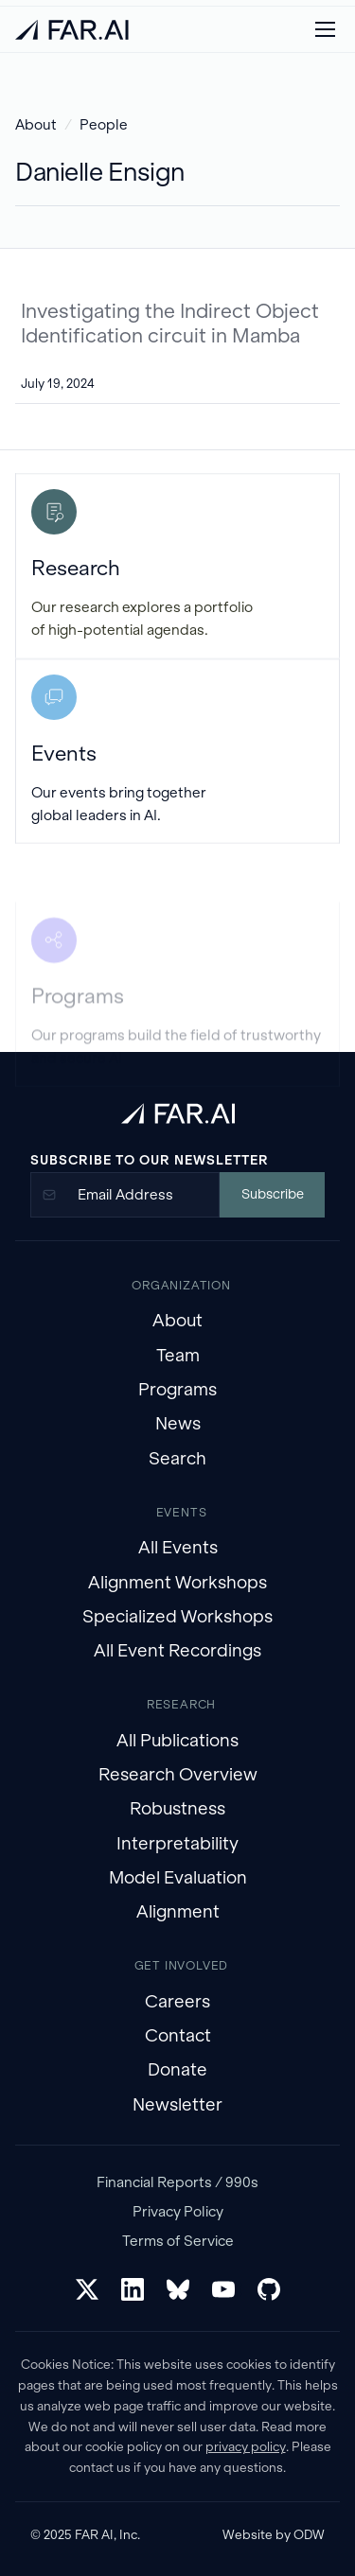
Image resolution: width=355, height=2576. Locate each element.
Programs (177, 1389)
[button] (324, 29)
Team (178, 1355)
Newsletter (177, 2104)
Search (177, 1458)
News (178, 1423)
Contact (178, 2035)
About (36, 124)
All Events (178, 1547)
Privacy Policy (178, 2211)
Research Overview (177, 1774)
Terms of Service (178, 2241)
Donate (177, 2069)
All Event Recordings (177, 1650)
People (104, 124)
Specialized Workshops (177, 1616)
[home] (72, 30)
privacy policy (245, 2447)
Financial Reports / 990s (177, 2182)
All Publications (177, 1740)
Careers (177, 2001)
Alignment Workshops (177, 1582)
